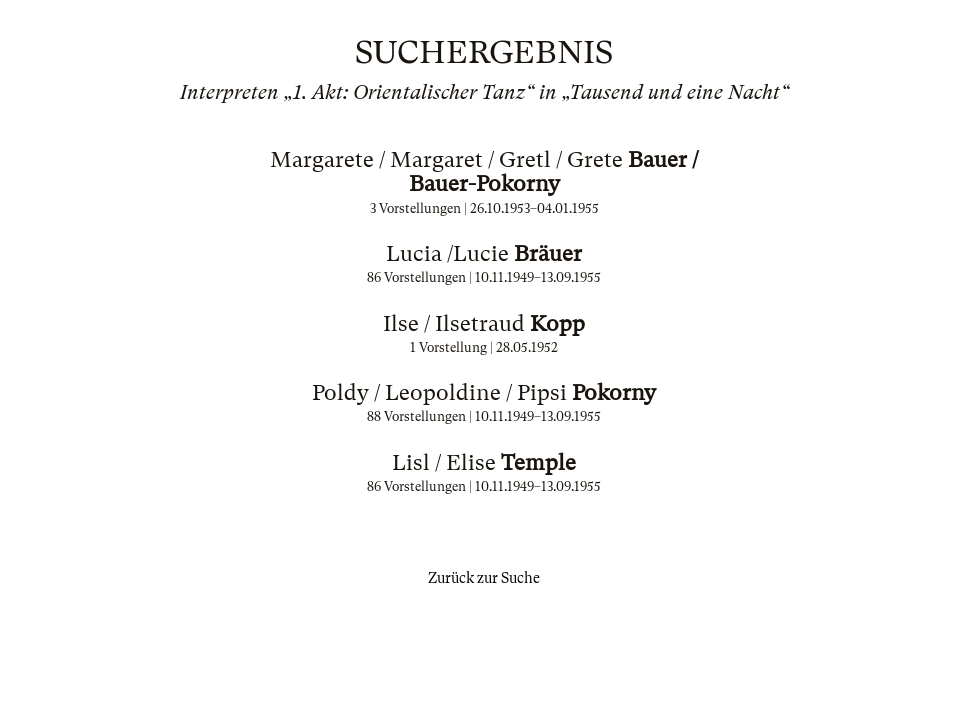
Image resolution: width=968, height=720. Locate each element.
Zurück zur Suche (484, 578)
